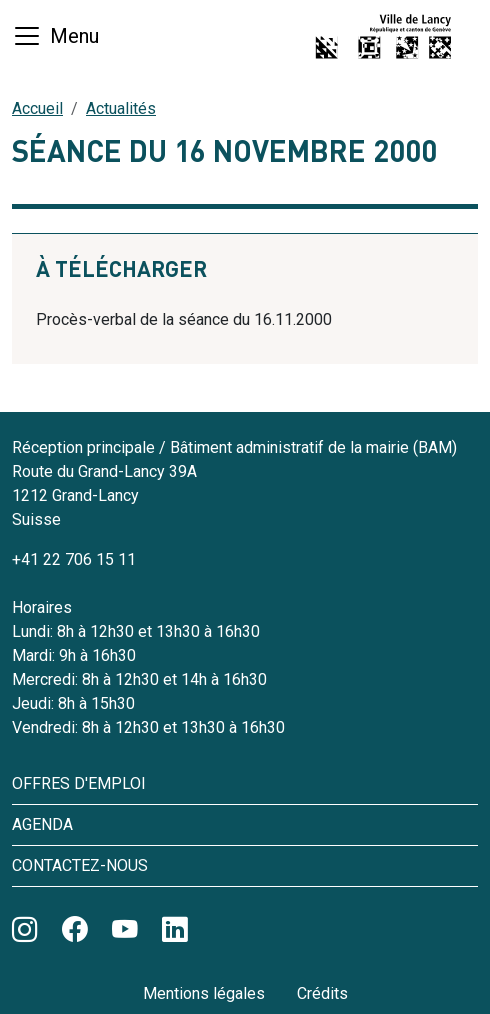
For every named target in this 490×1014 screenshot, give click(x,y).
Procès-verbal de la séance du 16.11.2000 (184, 319)
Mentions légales (204, 993)
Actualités (121, 108)
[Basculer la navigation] (55, 36)
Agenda (42, 824)
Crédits (322, 993)
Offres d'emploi (79, 783)
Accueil (37, 108)
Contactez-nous (80, 865)
